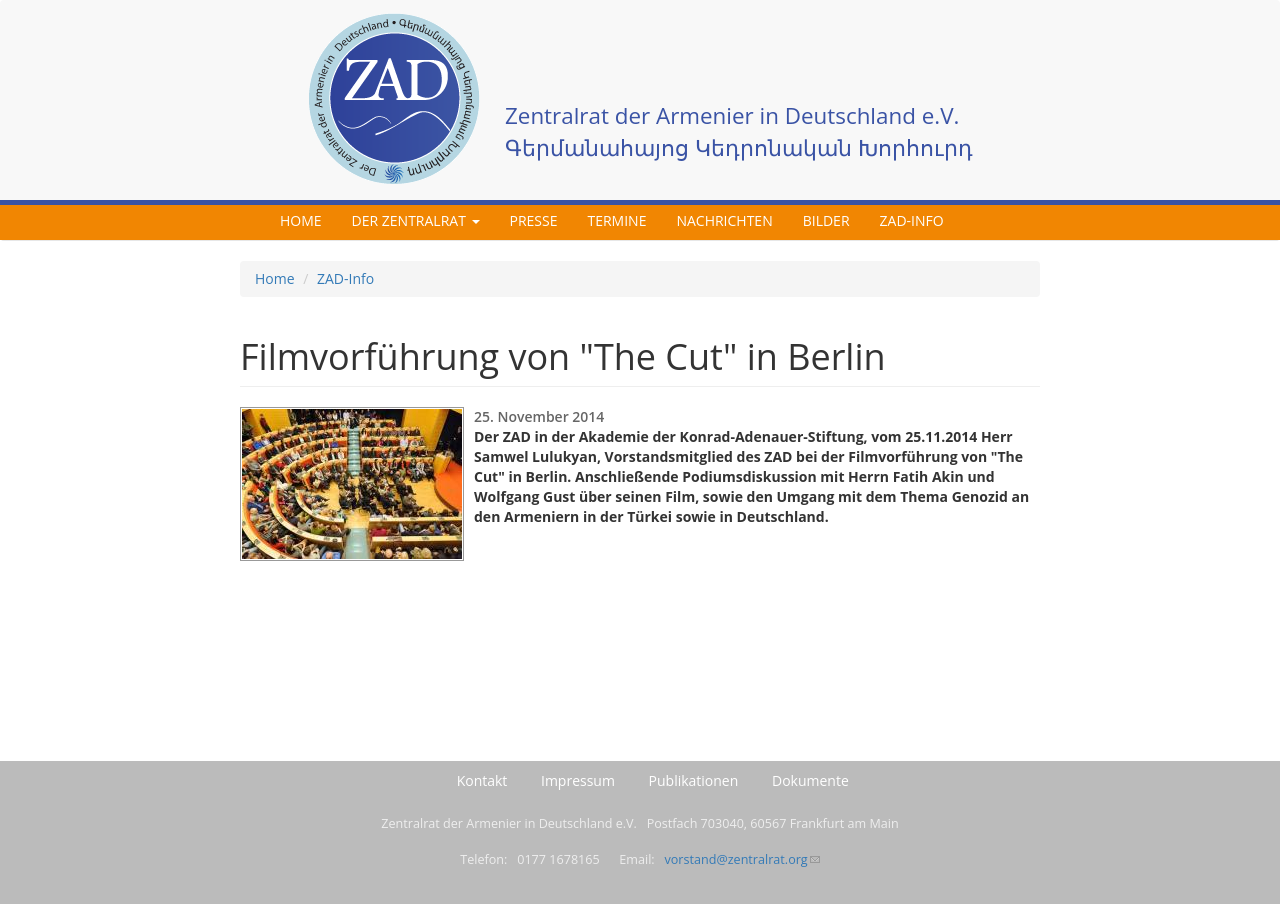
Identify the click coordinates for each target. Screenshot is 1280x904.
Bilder (826, 220)
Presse (534, 220)
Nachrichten (724, 220)
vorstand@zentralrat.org (741, 859)
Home (301, 220)
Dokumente (810, 780)
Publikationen (694, 780)
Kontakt (482, 780)
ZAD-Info (912, 220)
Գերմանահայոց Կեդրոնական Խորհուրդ (739, 147)
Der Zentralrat (416, 220)
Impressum (578, 780)
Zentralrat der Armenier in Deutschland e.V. (732, 115)
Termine (616, 220)
